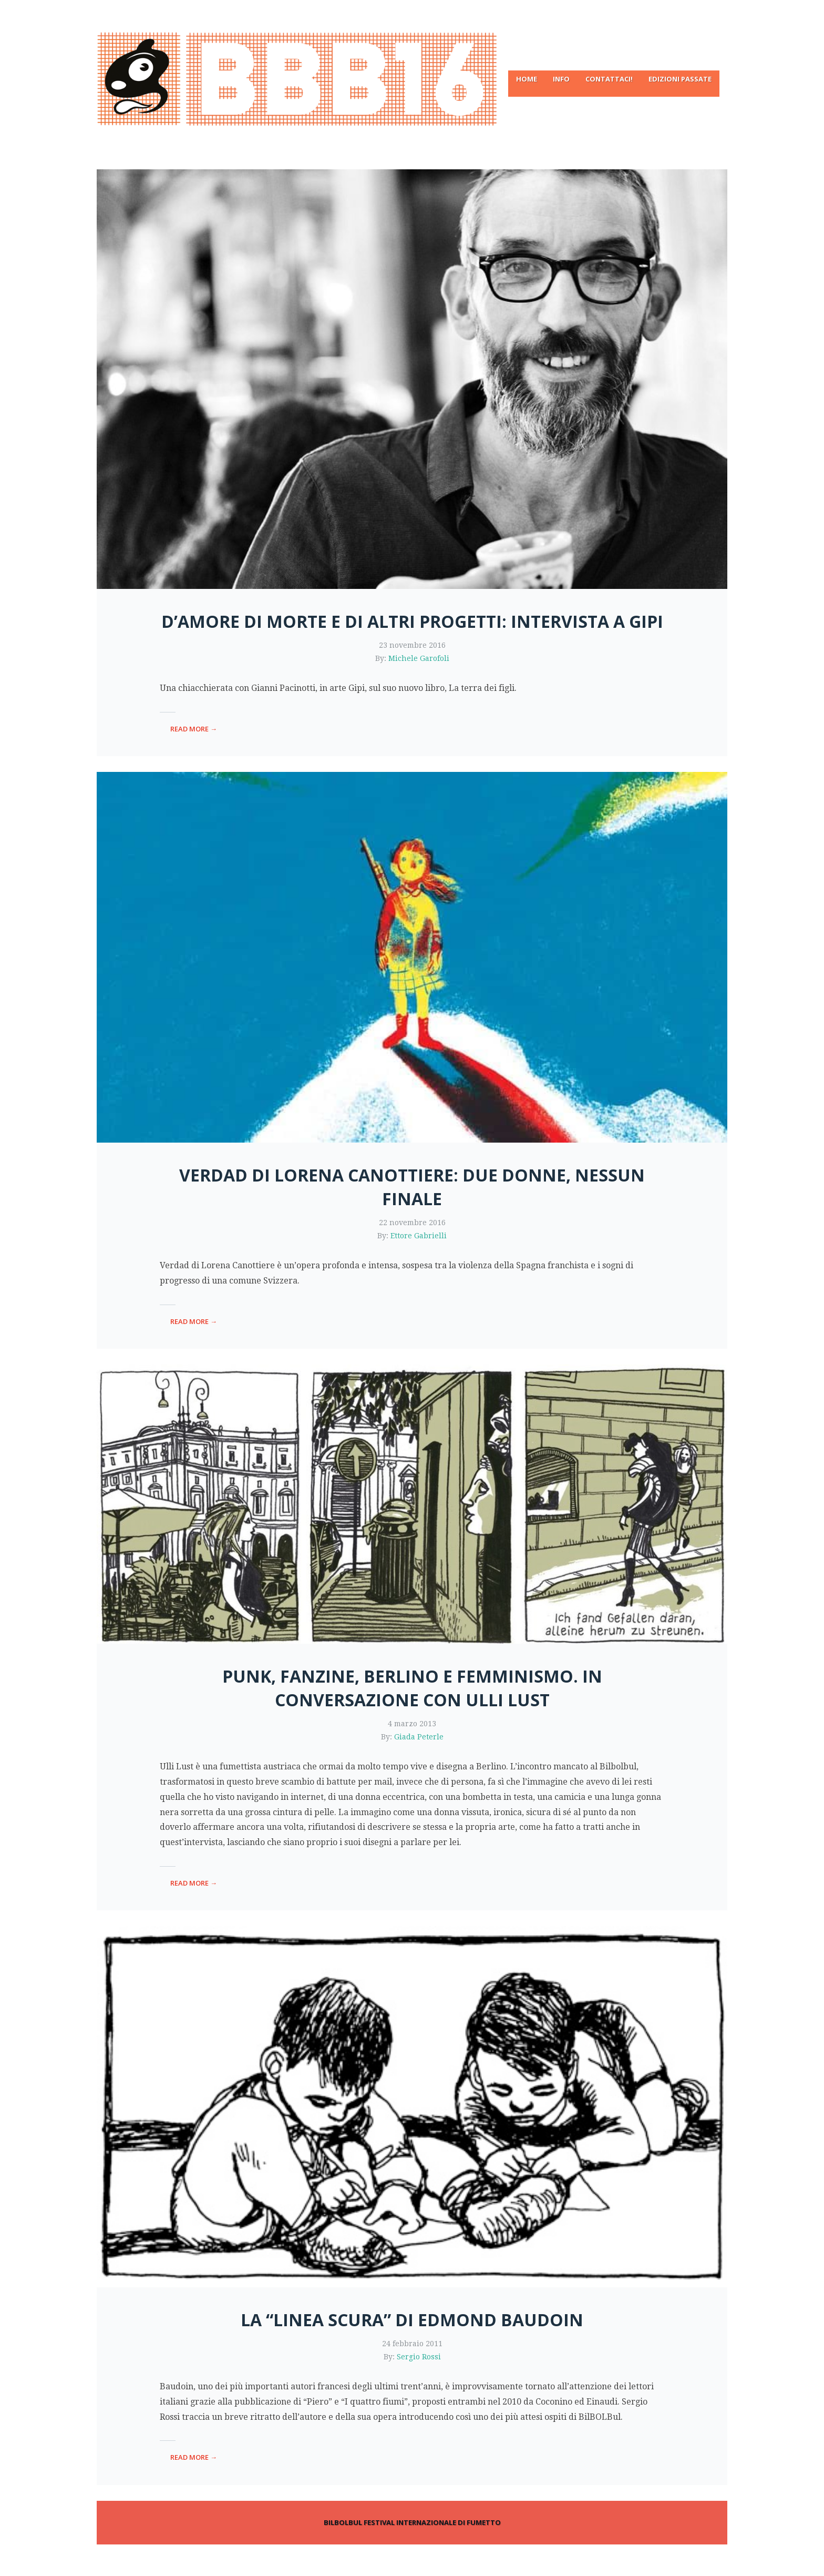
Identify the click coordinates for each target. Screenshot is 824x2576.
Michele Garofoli (418, 658)
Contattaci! (609, 79)
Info (561, 79)
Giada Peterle (419, 1737)
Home (526, 79)
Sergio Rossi (419, 2357)
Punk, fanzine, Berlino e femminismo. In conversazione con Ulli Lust (412, 1688)
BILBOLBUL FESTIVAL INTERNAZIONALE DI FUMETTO (412, 2522)
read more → (193, 729)
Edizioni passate (680, 79)
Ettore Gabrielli (418, 1235)
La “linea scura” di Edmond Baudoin (412, 2319)
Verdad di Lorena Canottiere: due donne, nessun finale (412, 1187)
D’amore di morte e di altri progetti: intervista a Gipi (412, 621)
